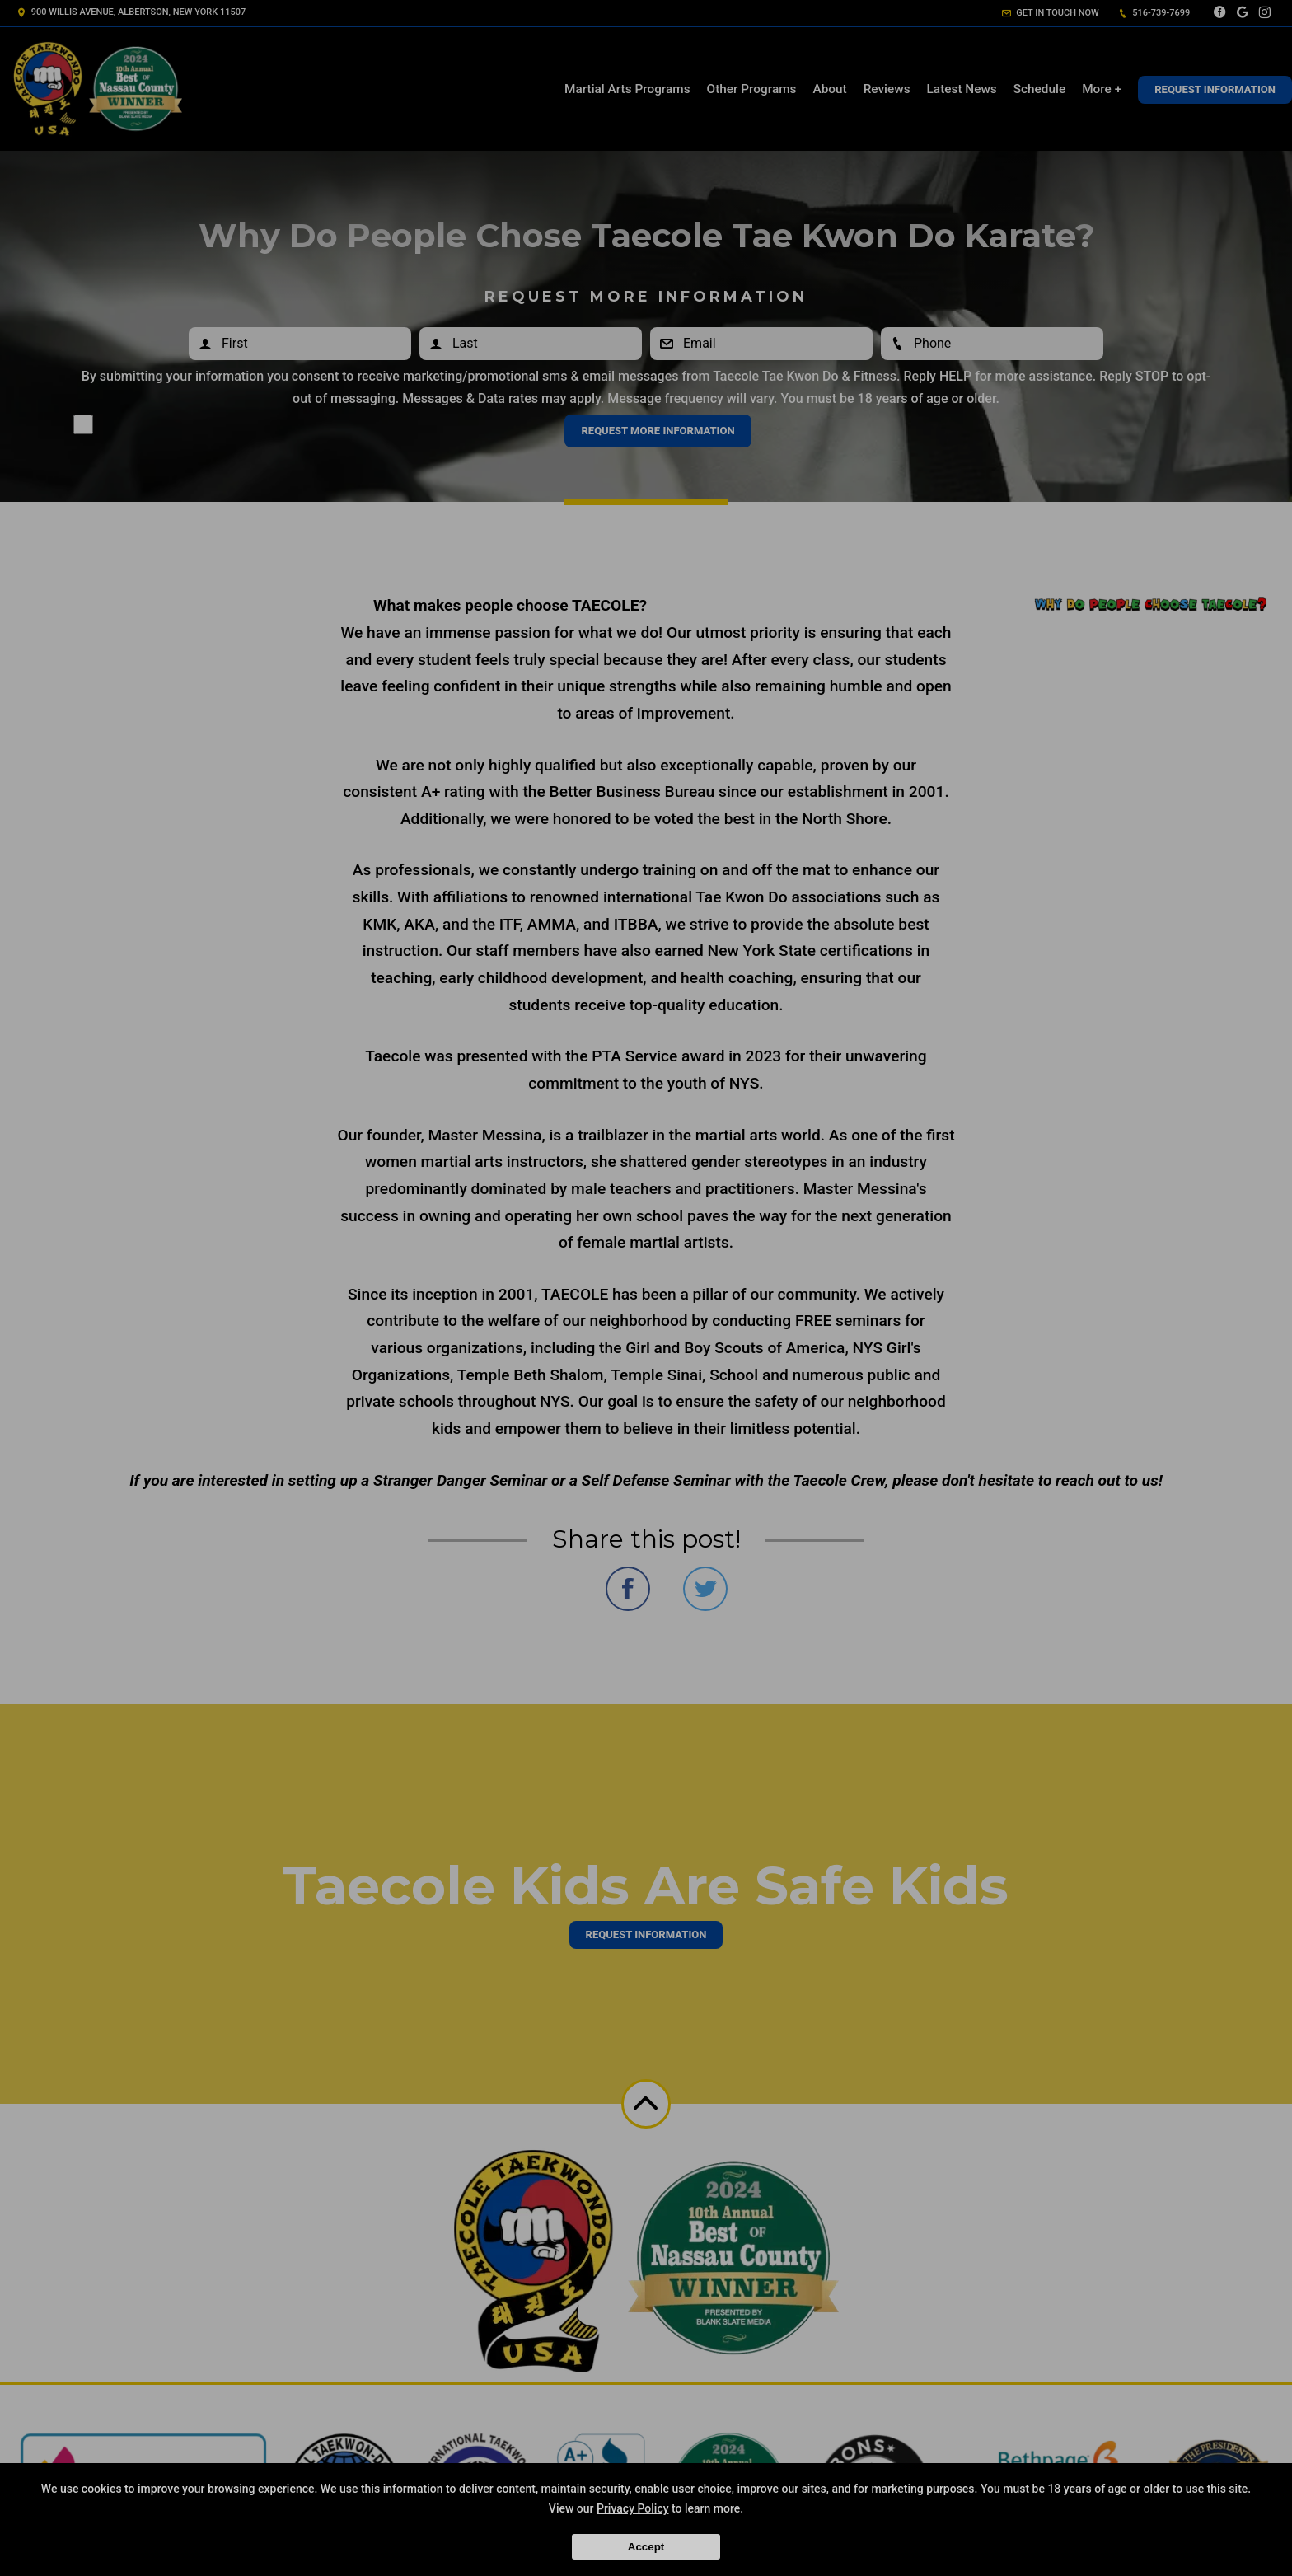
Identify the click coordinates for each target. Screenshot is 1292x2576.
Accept (646, 2547)
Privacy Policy (633, 2508)
